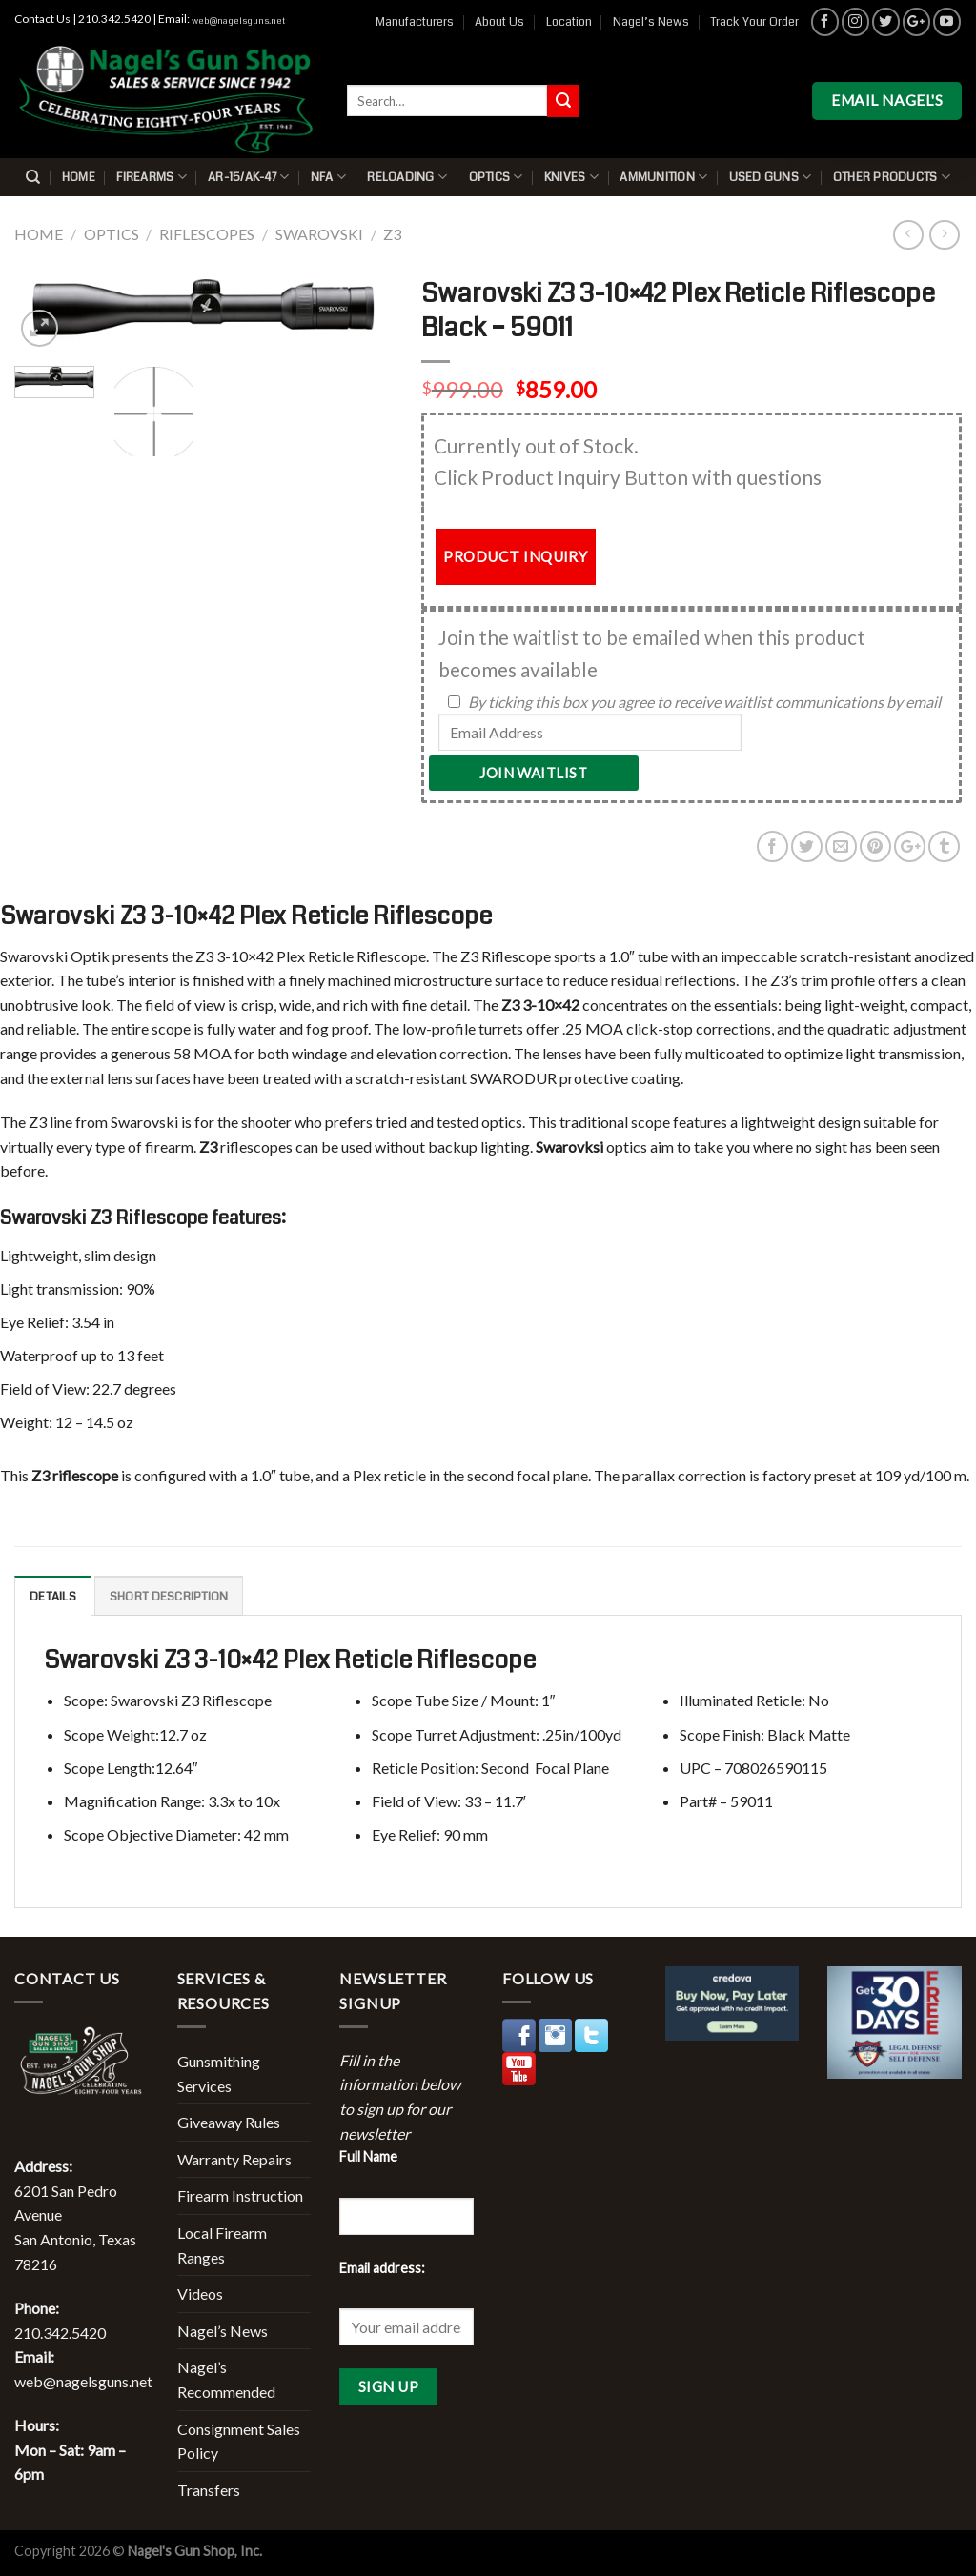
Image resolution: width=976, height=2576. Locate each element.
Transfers (208, 2490)
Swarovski (319, 234)
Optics (496, 177)
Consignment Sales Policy (238, 2441)
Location (569, 21)
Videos (200, 2293)
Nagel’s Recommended (226, 2379)
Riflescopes (206, 234)
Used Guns (770, 177)
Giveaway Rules (228, 2122)
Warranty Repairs (234, 2159)
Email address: (382, 2268)
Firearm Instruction (240, 2195)
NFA (328, 177)
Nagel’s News (651, 21)
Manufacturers (415, 21)
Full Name (368, 2156)
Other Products (891, 177)
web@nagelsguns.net (238, 21)
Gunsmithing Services (218, 2073)
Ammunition (663, 177)
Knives (571, 177)
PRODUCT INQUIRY (515, 556)
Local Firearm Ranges (222, 2245)
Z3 (392, 234)
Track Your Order (754, 21)
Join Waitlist (533, 772)
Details (53, 1596)
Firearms (151, 177)
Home (78, 177)
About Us (499, 21)
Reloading (407, 177)
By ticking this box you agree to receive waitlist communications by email (704, 702)
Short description (169, 1596)
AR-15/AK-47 (248, 177)
